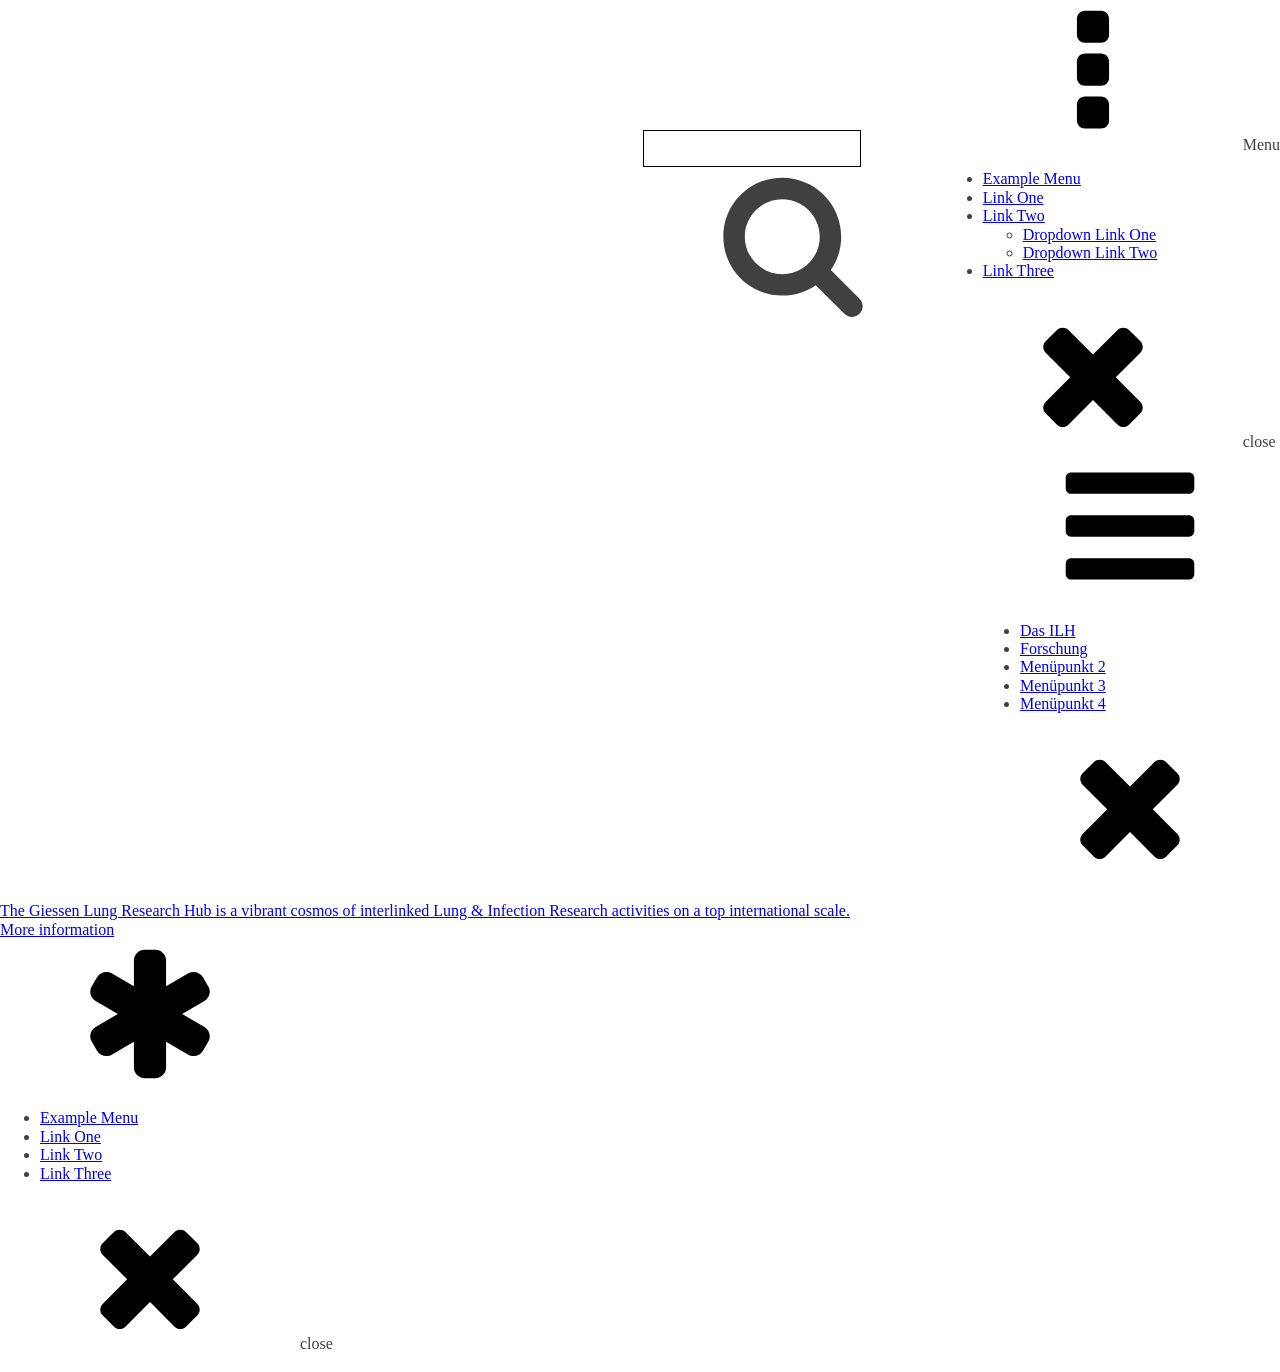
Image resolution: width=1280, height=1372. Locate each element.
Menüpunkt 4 (1063, 703)
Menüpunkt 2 (1063, 666)
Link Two (1014, 215)
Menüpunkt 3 (1063, 685)
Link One (1013, 197)
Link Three (1018, 270)
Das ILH (1048, 630)
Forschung (1054, 648)
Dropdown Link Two (1090, 252)
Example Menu (1032, 178)
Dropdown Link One (1089, 234)
